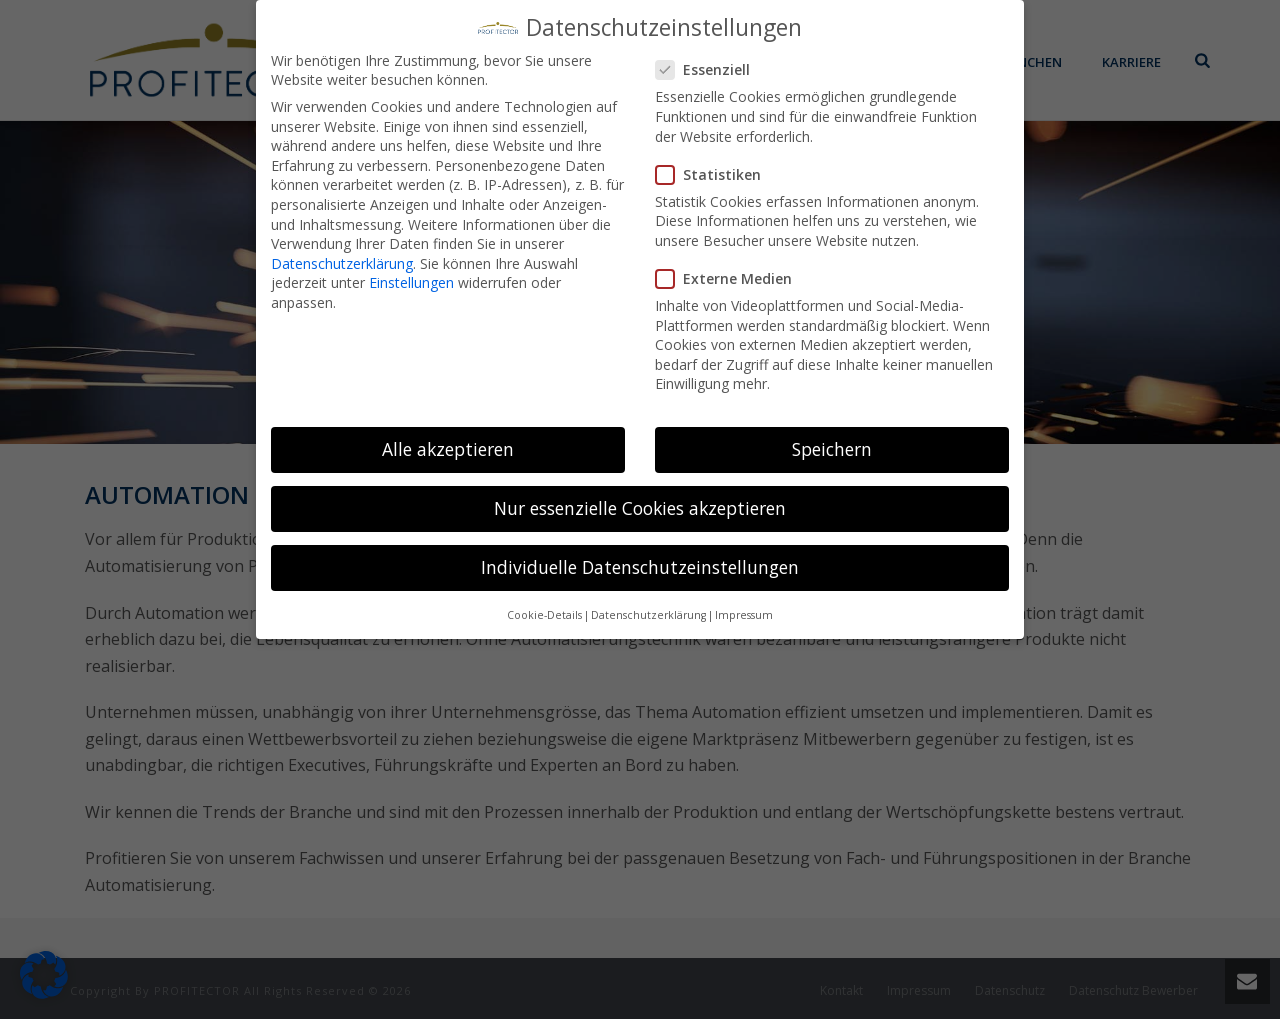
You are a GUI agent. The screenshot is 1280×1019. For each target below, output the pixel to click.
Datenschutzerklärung (342, 250)
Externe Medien (730, 265)
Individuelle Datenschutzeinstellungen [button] (640, 554)
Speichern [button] (832, 436)
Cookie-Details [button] (544, 602)
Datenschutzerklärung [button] (648, 602)
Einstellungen (411, 269)
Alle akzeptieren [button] (448, 436)
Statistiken (714, 161)
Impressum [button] (744, 602)
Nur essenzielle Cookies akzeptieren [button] (640, 495)
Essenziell (709, 56)
